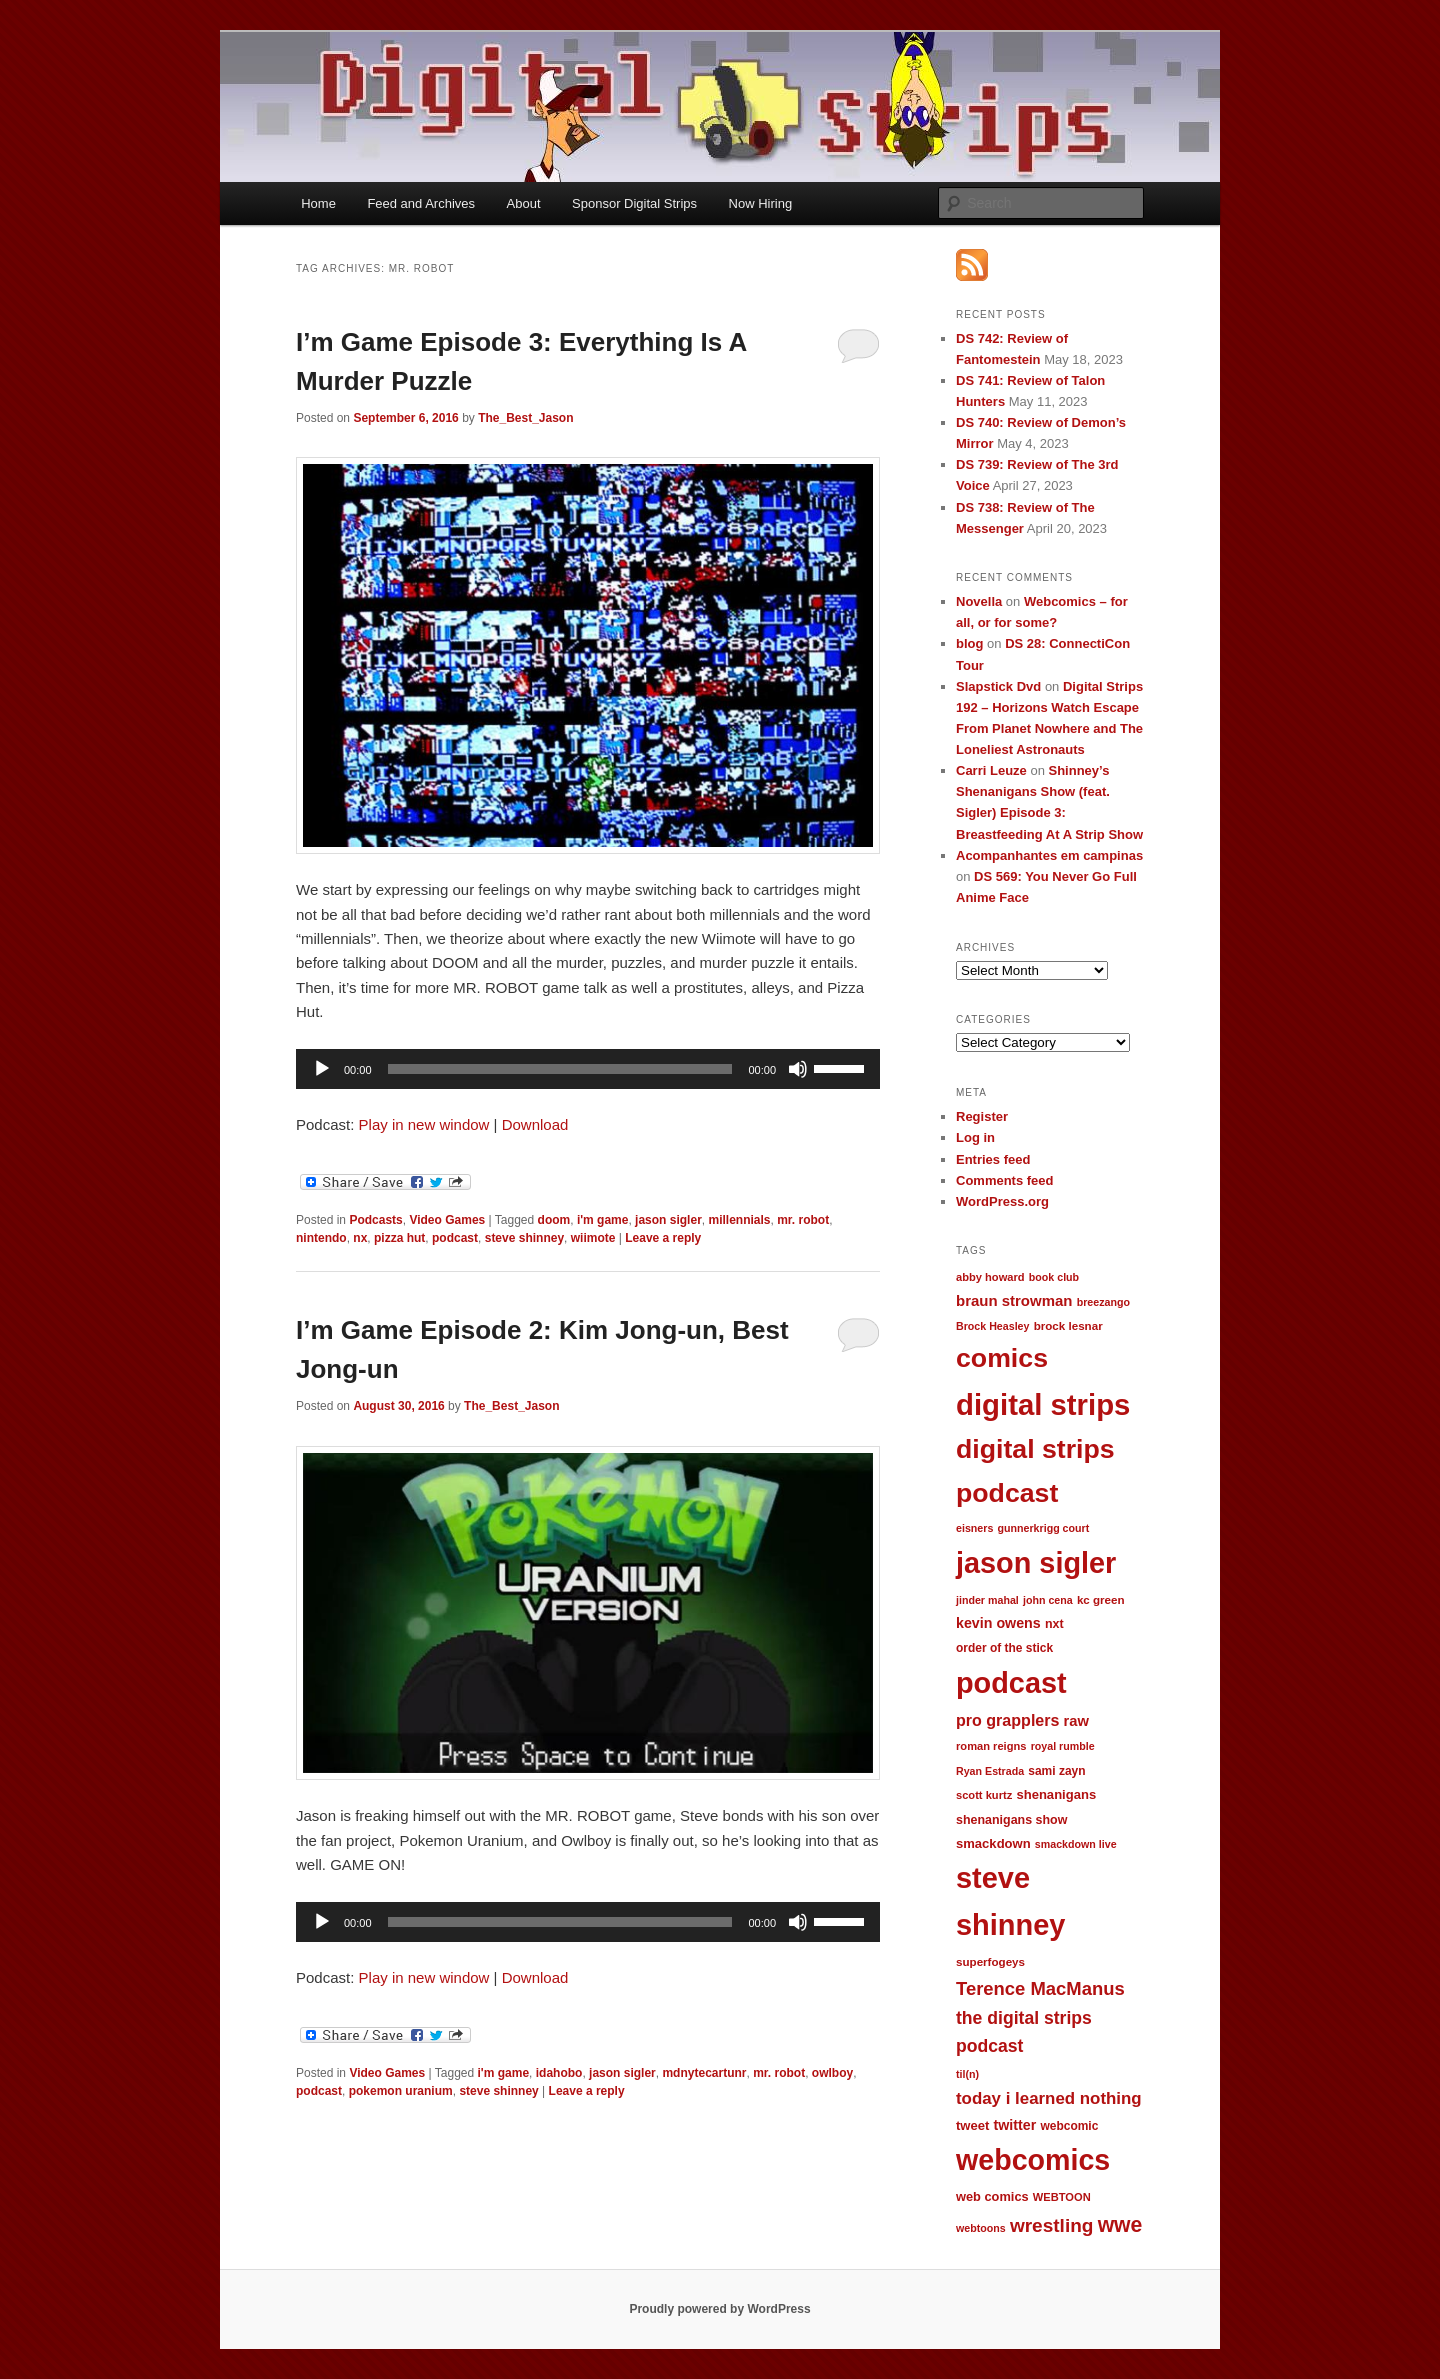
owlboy (832, 2073)
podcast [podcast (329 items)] (1011, 1683)
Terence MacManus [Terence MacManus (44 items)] (1040, 1988)
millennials (739, 1220)
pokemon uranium (401, 2091)
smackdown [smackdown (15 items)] (993, 1843)
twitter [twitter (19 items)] (1015, 2125)
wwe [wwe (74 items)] (1120, 2224)
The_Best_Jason (525, 418)
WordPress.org (1002, 1201)
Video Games (447, 1220)
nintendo (321, 1238)
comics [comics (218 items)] (1002, 1358)
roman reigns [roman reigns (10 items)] (991, 1746)
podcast (455, 1238)
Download (535, 1124)
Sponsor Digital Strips (634, 203)
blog (969, 643)
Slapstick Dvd (998, 686)
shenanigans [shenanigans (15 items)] (1056, 1794)
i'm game (603, 1220)
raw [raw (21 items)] (1076, 1721)
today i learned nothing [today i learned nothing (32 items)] (1049, 2098)
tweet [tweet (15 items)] (972, 2125)
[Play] (322, 1069)
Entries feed (993, 1159)
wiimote (593, 1238)
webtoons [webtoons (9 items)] (981, 2228)
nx (360, 1238)
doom (554, 1220)
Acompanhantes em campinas (1049, 855)
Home (318, 203)
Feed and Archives (421, 203)
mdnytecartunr (704, 2073)
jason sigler (668, 1220)
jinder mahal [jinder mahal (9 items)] (987, 1600)
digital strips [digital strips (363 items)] (1043, 1404)
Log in (975, 1137)
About (524, 203)
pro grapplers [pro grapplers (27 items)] (1007, 1720)
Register (982, 1116)
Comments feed (1005, 1180)
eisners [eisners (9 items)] (974, 1528)
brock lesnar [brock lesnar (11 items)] (1068, 1325)
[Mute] (798, 1069)
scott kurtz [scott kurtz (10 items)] (984, 1795)
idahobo (559, 2073)
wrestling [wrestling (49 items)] (1052, 2225)
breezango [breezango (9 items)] (1103, 1302)
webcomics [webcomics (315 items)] (1033, 2160)
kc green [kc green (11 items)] (1101, 1599)
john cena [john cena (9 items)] (1048, 1600)
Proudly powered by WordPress (719, 2309)
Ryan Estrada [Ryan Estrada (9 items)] (990, 1771)
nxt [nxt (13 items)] (1054, 1624)
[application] (588, 1069)
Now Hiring (761, 203)
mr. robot (803, 1220)
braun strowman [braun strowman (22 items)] (1014, 1300)
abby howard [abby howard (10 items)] (990, 1277)
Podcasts (375, 1220)
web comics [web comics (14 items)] (992, 2196)
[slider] (560, 1069)
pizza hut (399, 1238)
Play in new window (424, 1124)
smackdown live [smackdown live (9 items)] (1076, 1844)
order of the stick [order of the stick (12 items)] (1004, 1648)
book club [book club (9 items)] (1054, 1277)
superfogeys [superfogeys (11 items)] (990, 1961)
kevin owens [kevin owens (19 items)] (998, 1623)
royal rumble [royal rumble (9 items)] (1063, 1746)
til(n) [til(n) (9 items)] (967, 2074)
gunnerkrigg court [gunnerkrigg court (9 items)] (1044, 1528)
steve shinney (524, 1238)
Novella (979, 601)
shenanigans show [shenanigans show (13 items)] (1011, 1820)
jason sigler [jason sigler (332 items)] (1036, 1563)
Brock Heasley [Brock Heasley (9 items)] (992, 1326)
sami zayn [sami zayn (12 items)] (1056, 1771)
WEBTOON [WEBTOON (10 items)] (1062, 2197)
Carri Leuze (991, 770)
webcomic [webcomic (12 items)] (1069, 2126)
